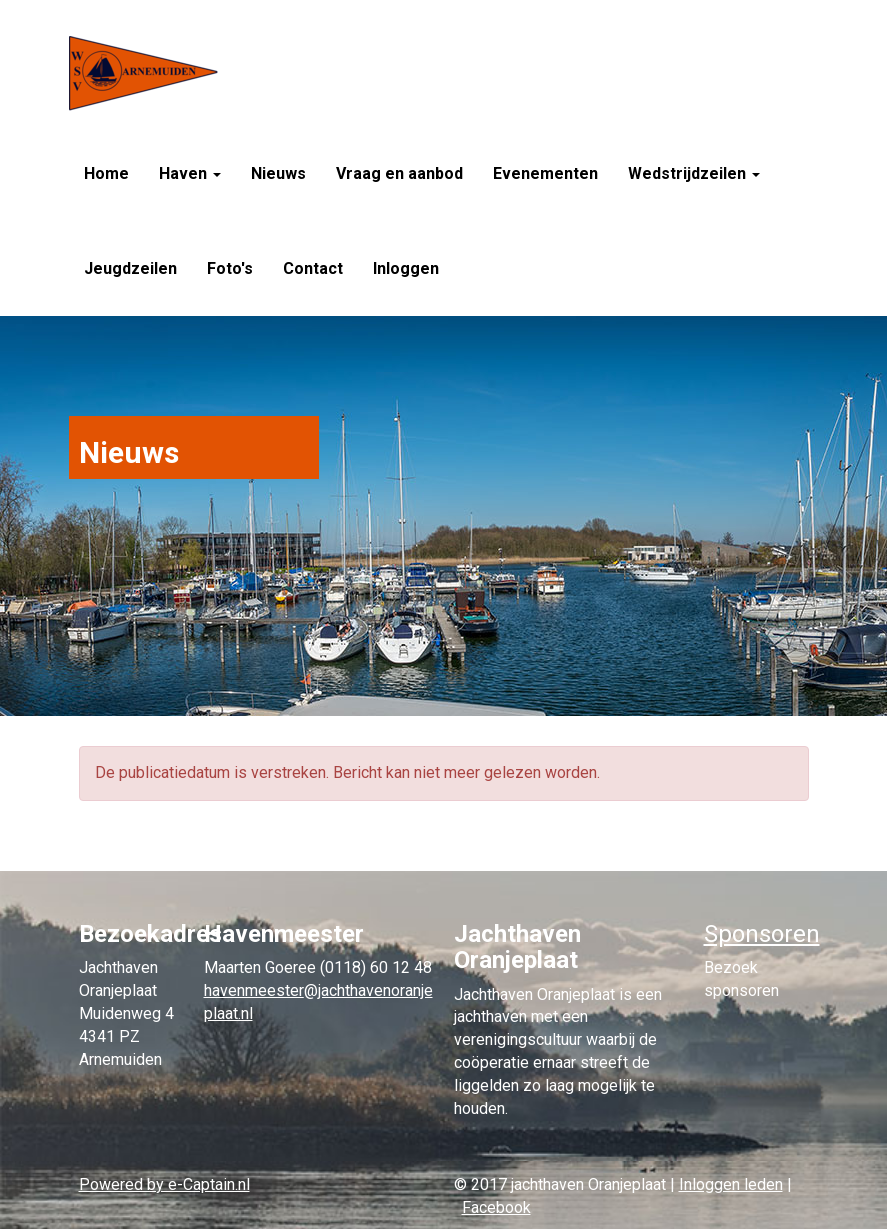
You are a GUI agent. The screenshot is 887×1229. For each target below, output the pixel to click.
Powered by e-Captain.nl (164, 1184)
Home (106, 173)
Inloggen (406, 268)
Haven (190, 173)
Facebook (496, 1207)
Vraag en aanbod (399, 173)
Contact (313, 268)
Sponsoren (762, 934)
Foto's (230, 268)
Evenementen (545, 173)
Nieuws (278, 173)
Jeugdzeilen (130, 268)
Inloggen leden (731, 1184)
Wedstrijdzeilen (694, 173)
